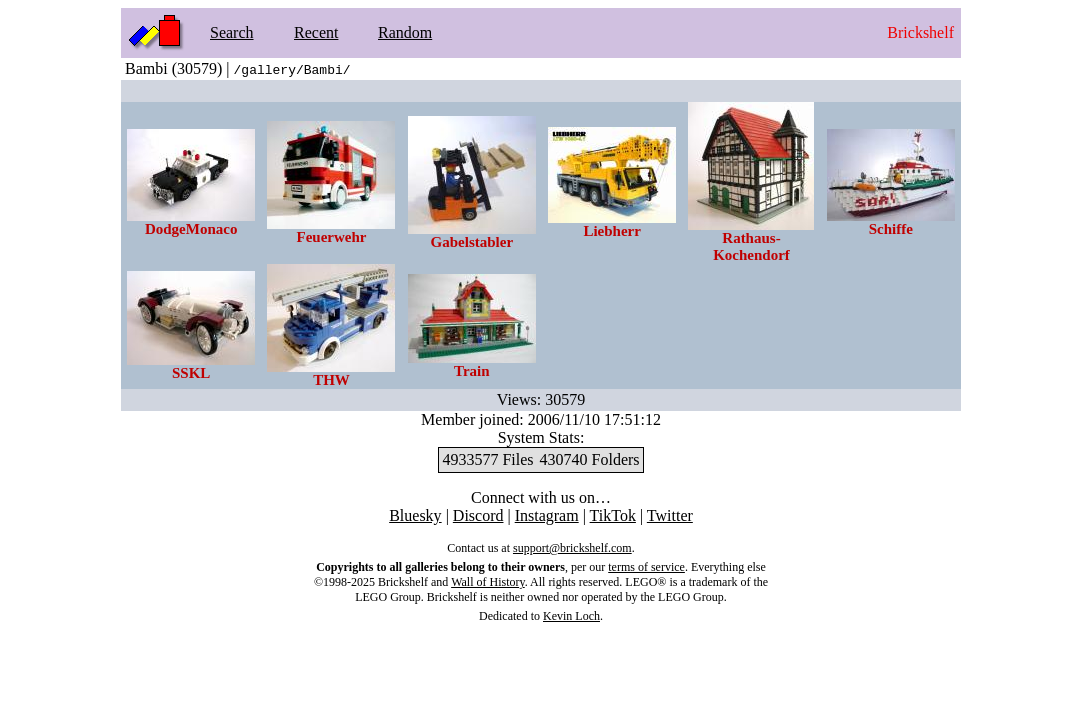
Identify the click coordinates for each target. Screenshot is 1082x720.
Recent (316, 32)
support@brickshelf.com (572, 548)
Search (232, 32)
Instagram (547, 515)
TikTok (613, 515)
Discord (478, 515)
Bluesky (415, 515)
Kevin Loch (571, 616)
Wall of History (488, 582)
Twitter (670, 515)
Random (405, 32)
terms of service (646, 567)
